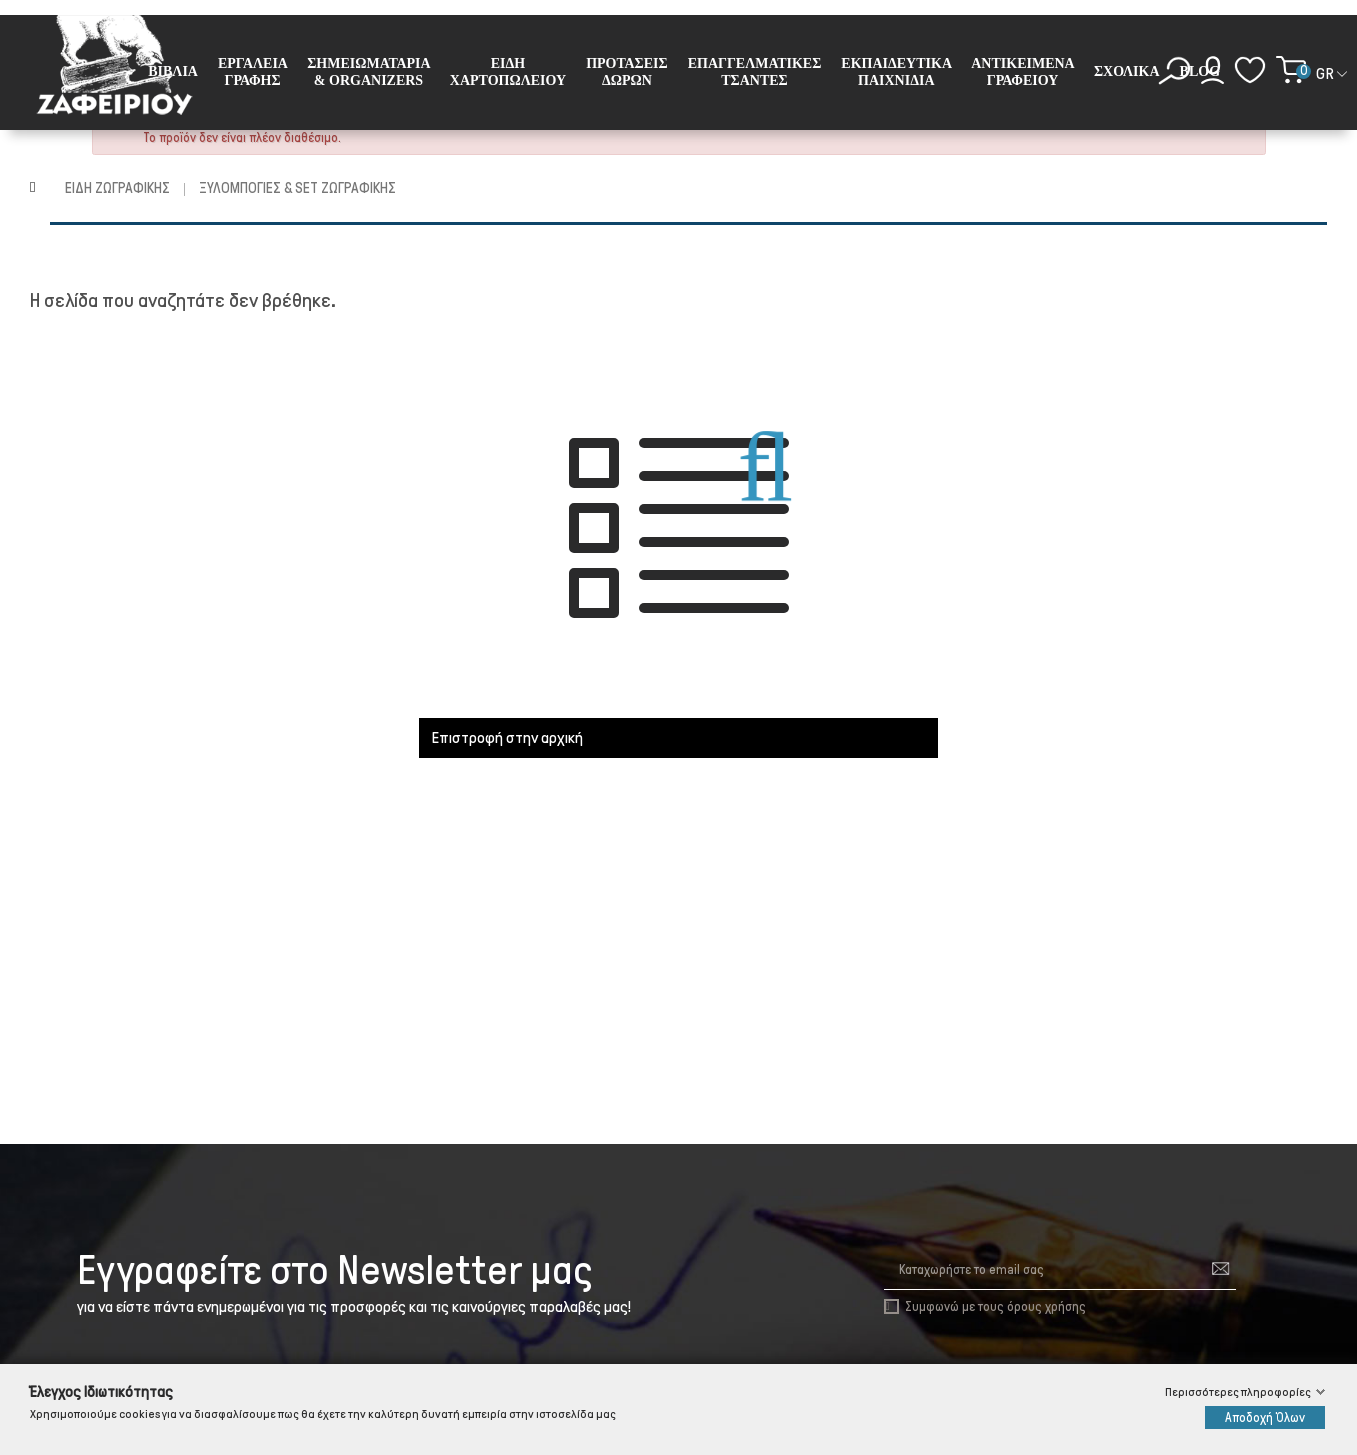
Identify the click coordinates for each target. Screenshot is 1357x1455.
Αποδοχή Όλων (1265, 1417)
